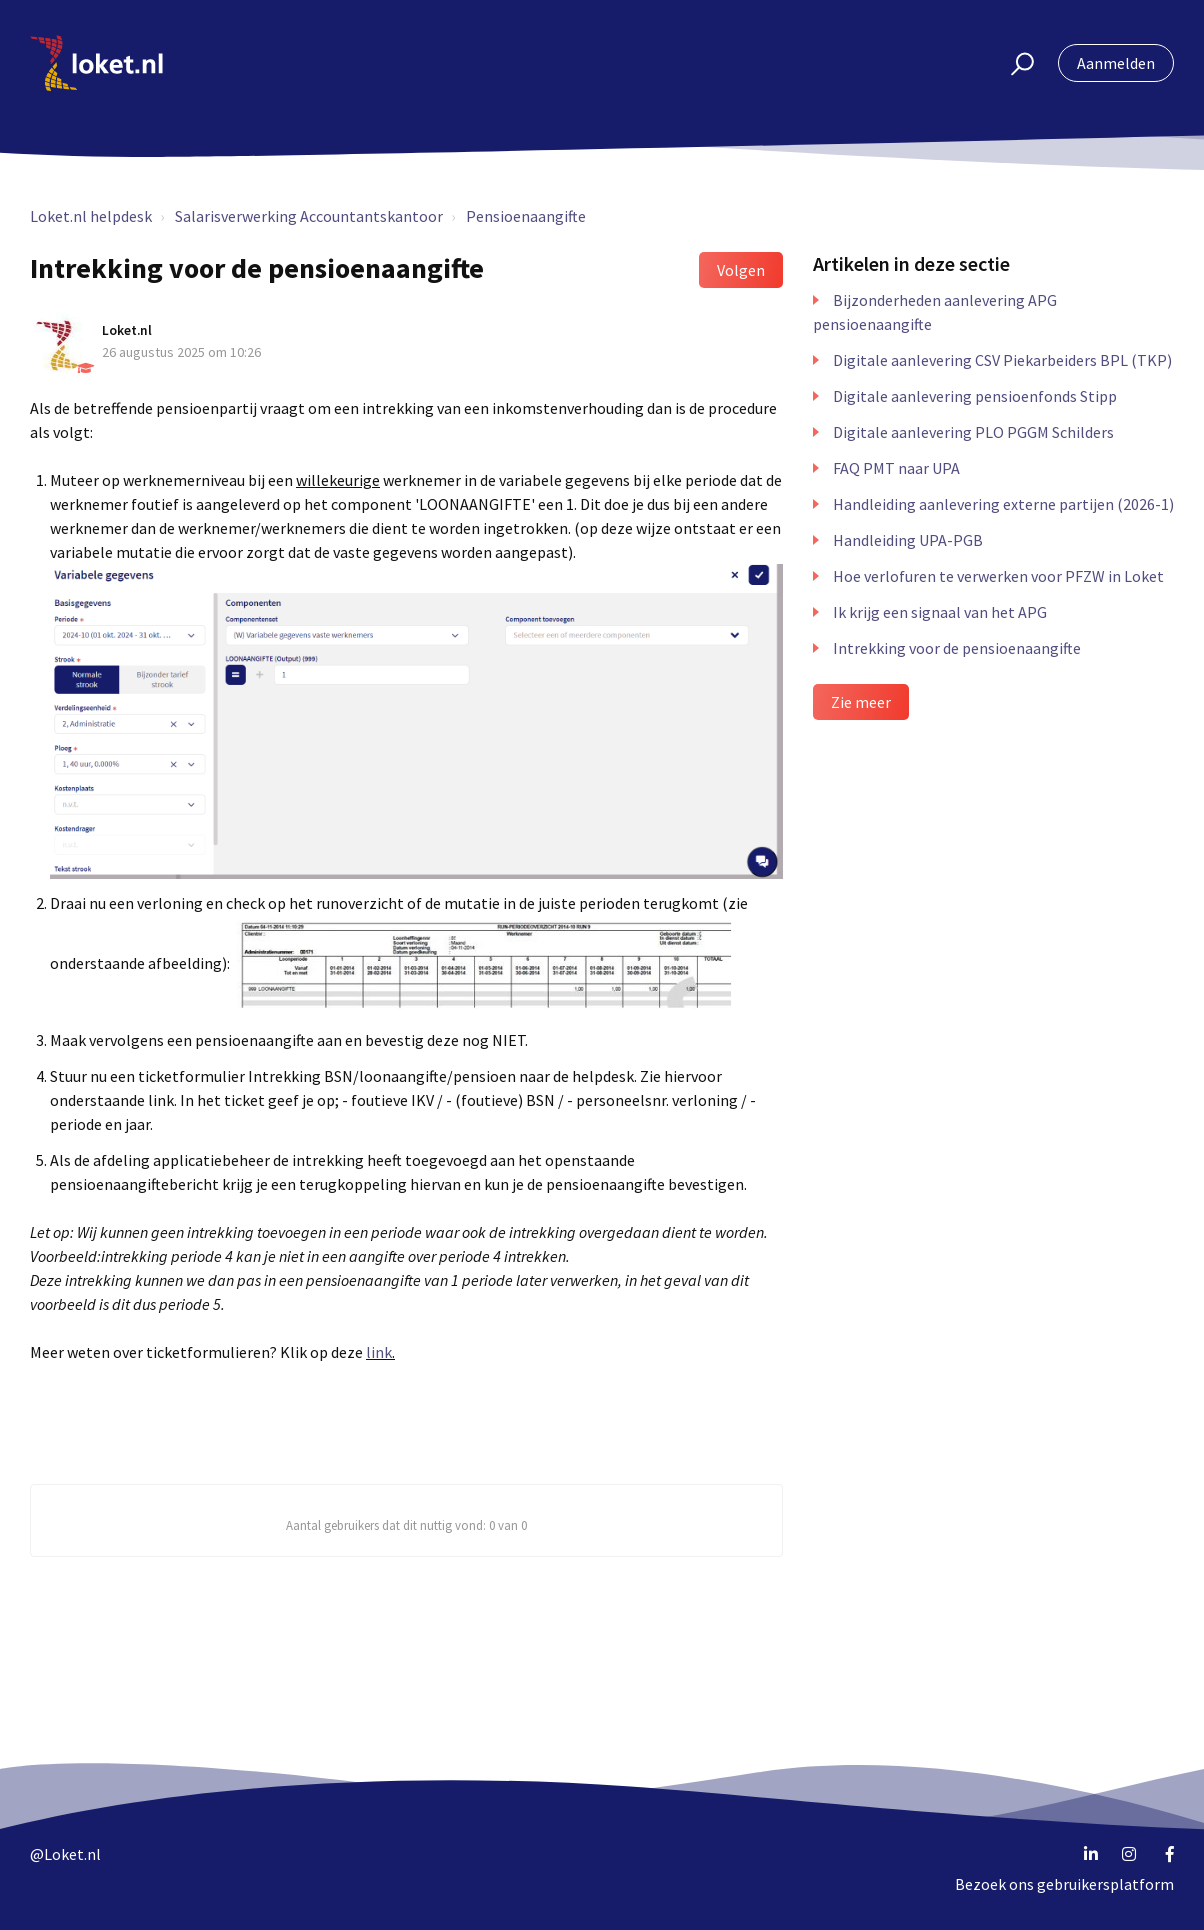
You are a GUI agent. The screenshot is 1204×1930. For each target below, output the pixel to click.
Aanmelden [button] (1116, 63)
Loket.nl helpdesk (91, 216)
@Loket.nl (65, 1854)
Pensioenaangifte (526, 216)
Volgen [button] (741, 270)
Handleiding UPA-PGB (908, 540)
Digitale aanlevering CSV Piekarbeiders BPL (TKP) (1002, 360)
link (379, 1352)
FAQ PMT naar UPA (896, 468)
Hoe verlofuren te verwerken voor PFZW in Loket (998, 576)
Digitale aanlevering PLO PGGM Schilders (973, 432)
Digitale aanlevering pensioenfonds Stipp (975, 396)
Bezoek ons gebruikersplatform (1064, 1884)
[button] (1013, 63)
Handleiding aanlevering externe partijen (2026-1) (1003, 504)
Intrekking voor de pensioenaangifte (957, 648)
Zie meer (861, 702)
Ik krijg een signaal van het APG (940, 612)
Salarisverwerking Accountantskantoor (309, 216)
